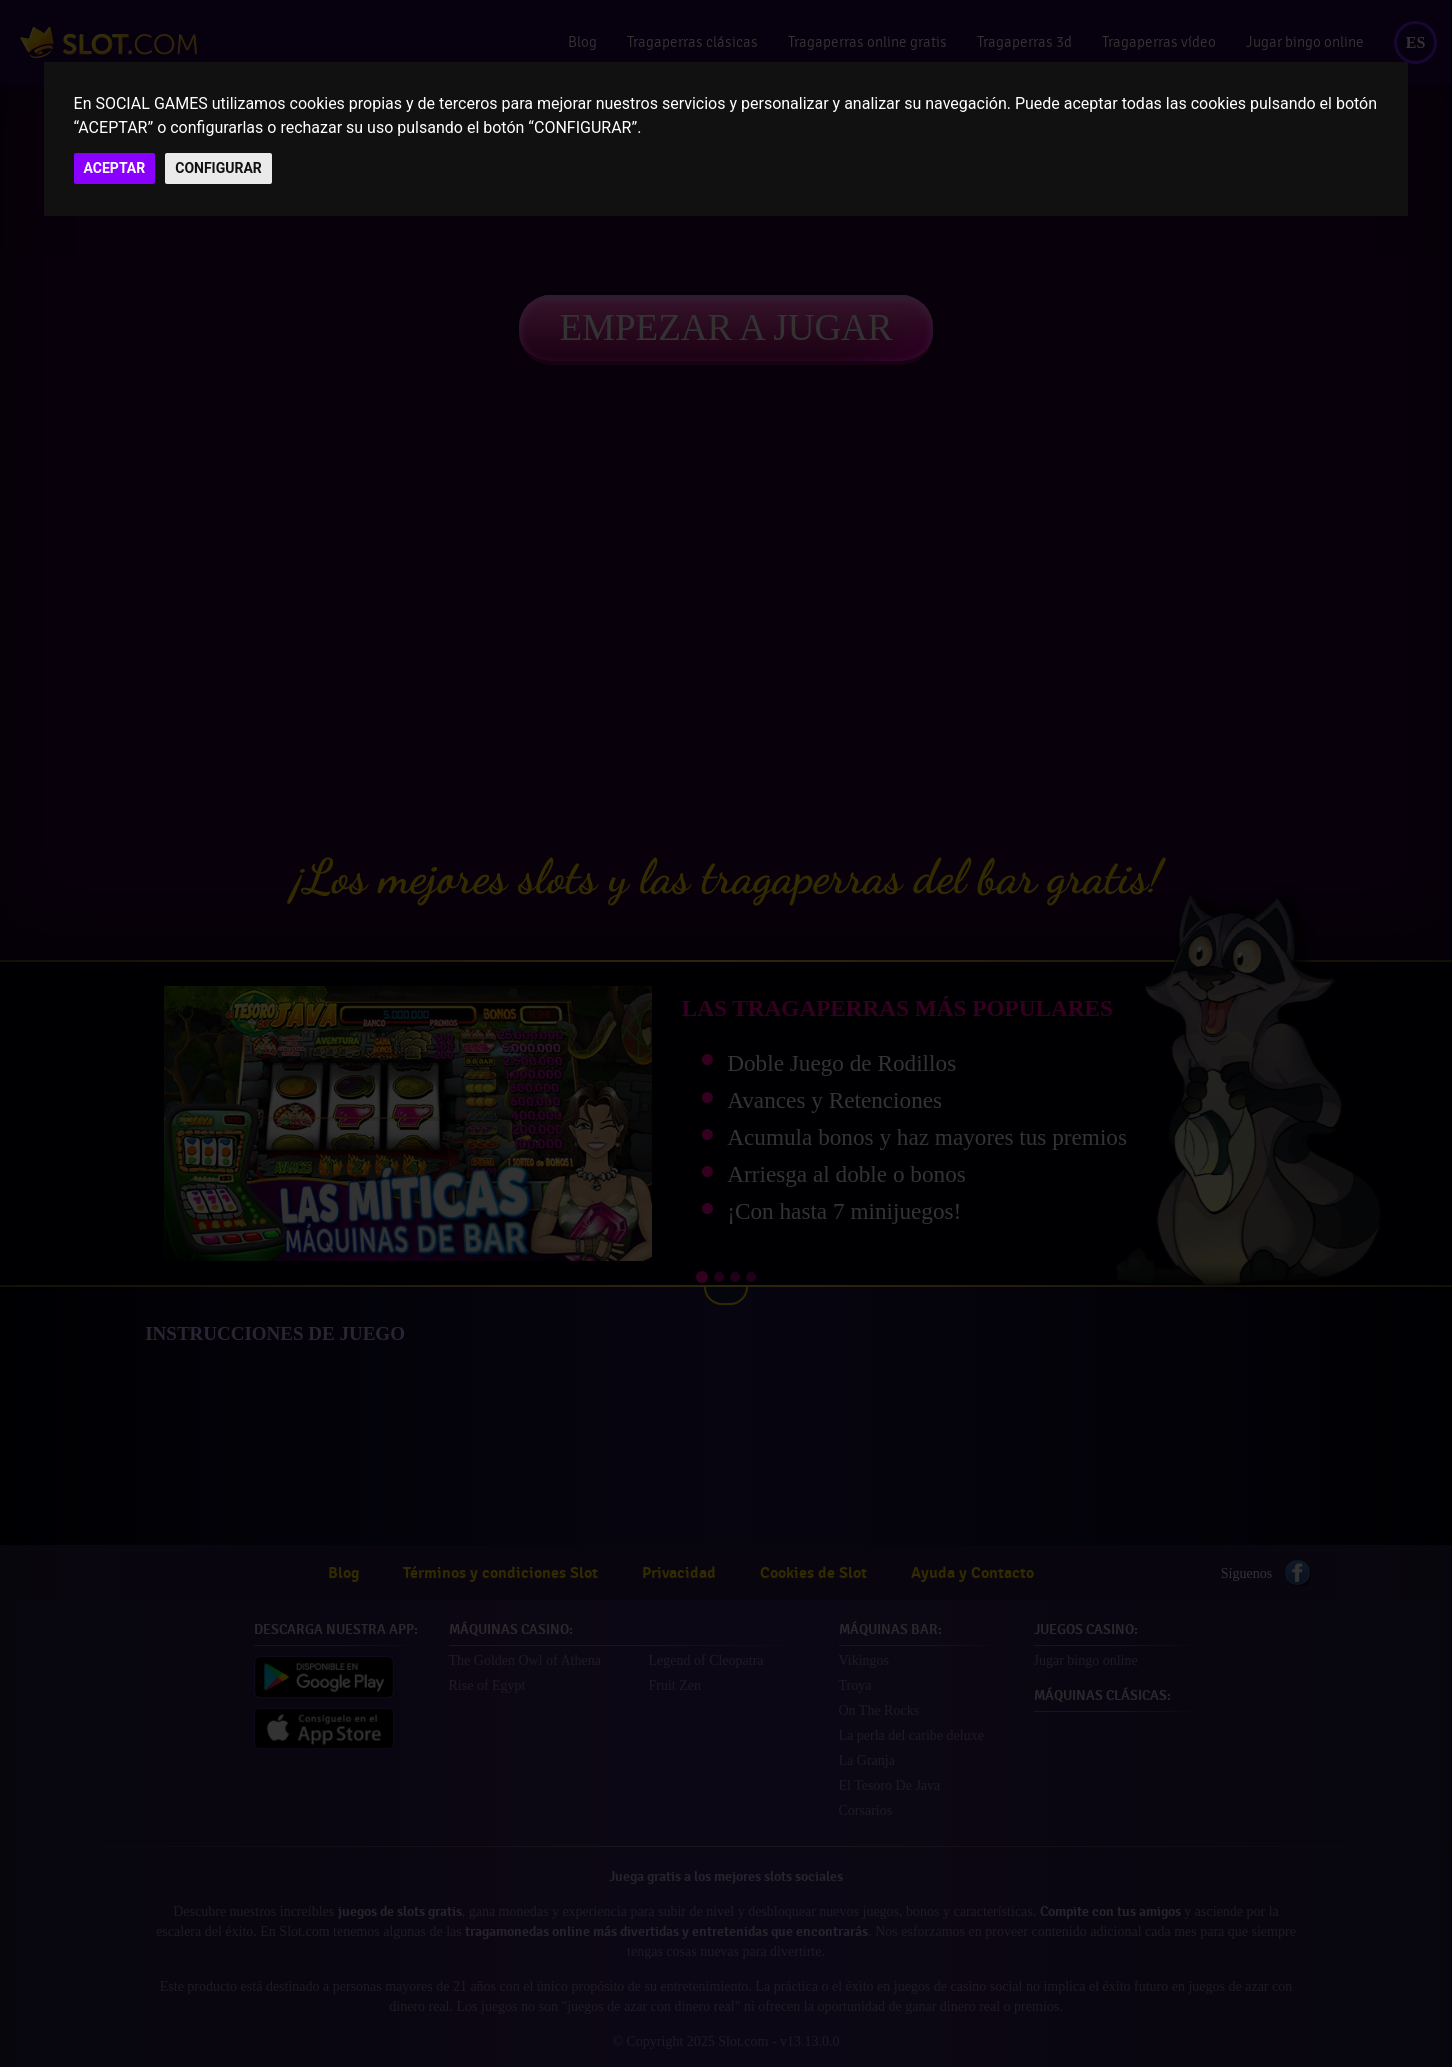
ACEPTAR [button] (115, 168)
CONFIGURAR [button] (218, 168)
